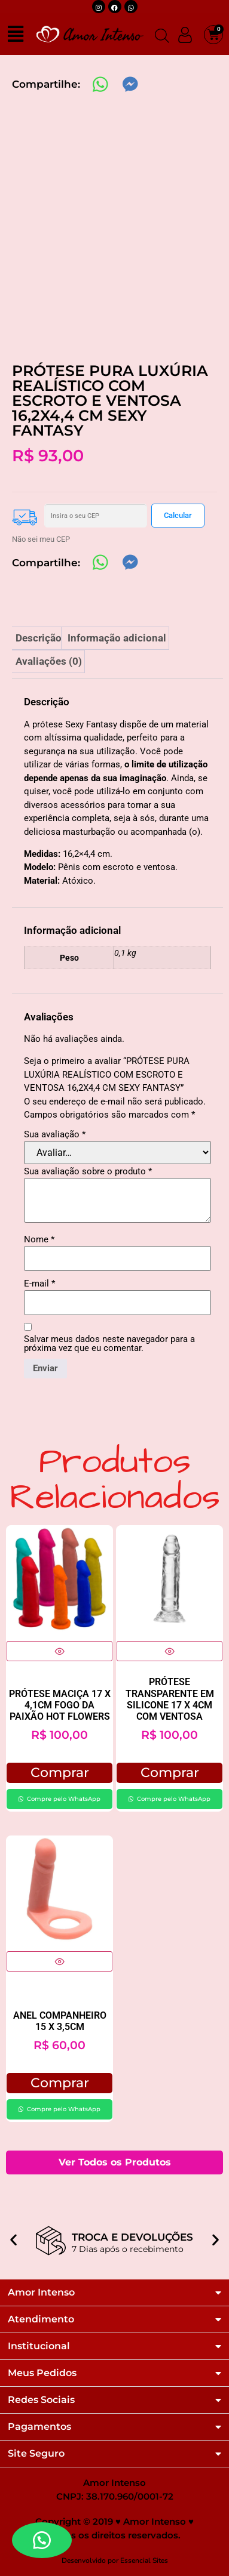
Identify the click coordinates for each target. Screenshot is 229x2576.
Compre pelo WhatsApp (62, 1799)
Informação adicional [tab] (117, 638)
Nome (39, 1239)
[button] (13, 2231)
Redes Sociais (41, 2400)
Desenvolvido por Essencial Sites (115, 2560)
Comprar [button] (59, 1772)
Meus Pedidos (42, 2373)
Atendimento (41, 2319)
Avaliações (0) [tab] (49, 661)
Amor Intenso (41, 2292)
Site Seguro (36, 2453)
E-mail (39, 1283)
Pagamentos (39, 2427)
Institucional (39, 2346)
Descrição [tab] (39, 638)
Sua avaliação (55, 1134)
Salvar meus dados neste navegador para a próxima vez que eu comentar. (109, 1344)
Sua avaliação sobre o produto (88, 1171)
